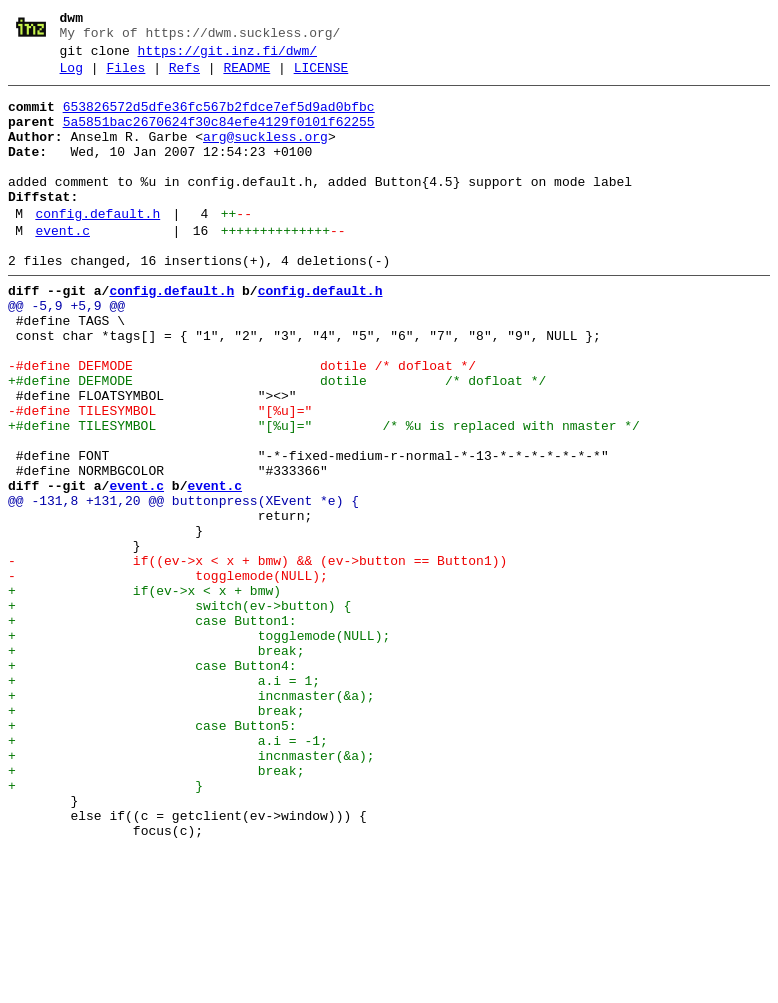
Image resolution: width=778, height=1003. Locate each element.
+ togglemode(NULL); (199, 747)
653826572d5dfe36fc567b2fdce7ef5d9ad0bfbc (219, 119)
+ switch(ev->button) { (179, 711)
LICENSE (321, 77)
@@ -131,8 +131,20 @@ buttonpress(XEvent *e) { (183, 585)
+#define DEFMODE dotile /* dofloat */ (277, 441)
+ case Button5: (152, 855)
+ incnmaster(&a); (191, 819)
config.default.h (97, 247)
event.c (62, 267)
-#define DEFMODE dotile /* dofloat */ (242, 423)
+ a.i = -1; (168, 873)
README (246, 77)
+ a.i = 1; (164, 801)
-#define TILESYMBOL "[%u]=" (160, 477)
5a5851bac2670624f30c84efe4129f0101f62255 (219, 137)
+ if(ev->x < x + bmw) (144, 693)
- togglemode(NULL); (168, 675)
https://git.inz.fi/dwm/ (227, 57)
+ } (105, 927)
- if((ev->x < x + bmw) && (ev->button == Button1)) (257, 657)
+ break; (156, 765)
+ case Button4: (152, 783)
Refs (184, 77)
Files (125, 77)
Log (71, 77)
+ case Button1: (152, 729)
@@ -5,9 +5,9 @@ (66, 351)
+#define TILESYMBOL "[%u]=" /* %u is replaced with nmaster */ (324, 495)
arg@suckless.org (265, 155)
